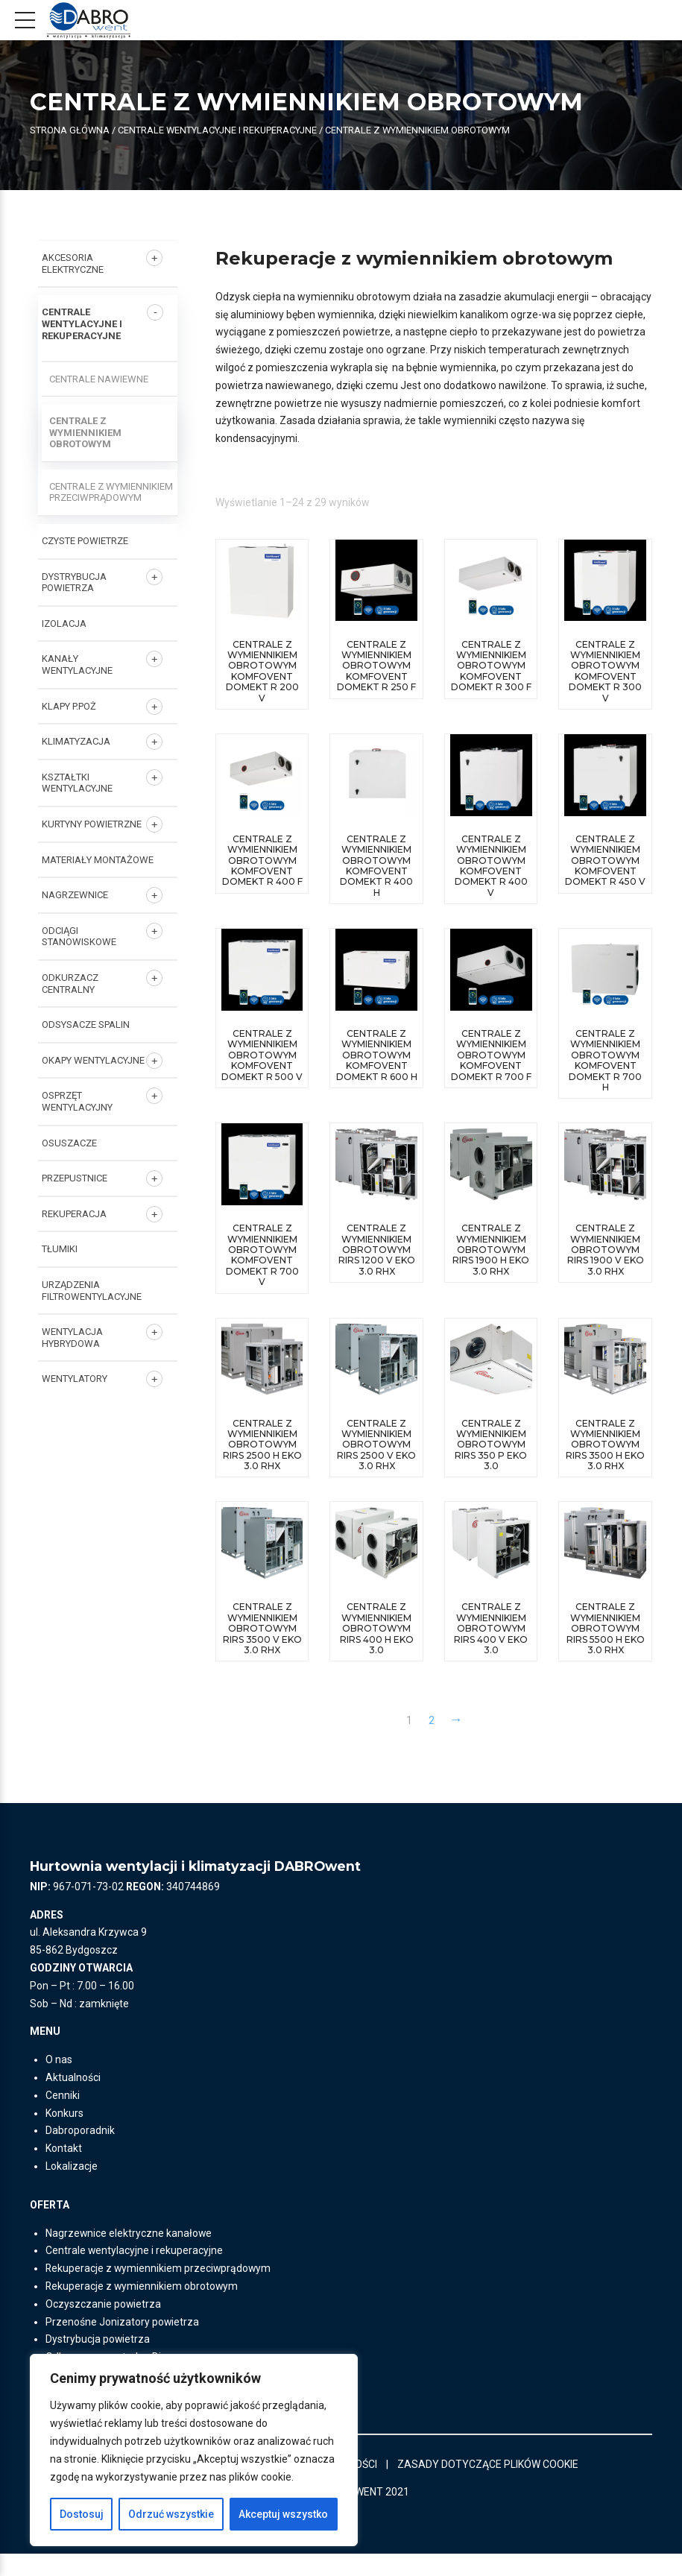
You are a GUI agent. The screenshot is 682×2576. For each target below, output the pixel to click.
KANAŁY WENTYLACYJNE (77, 664)
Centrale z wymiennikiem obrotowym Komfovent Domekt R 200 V (262, 671)
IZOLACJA (64, 623)
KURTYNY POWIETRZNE (92, 824)
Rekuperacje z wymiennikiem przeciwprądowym (159, 2290)
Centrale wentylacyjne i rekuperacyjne (216, 130)
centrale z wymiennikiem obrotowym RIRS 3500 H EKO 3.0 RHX (605, 1445)
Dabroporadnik (80, 2153)
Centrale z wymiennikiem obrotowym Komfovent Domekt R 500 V (262, 1056)
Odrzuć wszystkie (171, 2514)
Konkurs (64, 2135)
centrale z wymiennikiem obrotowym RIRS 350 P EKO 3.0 (491, 1445)
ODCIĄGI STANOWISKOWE (79, 936)
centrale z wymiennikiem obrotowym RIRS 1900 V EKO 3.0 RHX (605, 1250)
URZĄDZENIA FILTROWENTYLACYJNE (92, 1290)
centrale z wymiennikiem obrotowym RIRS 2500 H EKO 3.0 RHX (262, 1445)
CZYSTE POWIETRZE (85, 540)
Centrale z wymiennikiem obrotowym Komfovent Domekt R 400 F (262, 860)
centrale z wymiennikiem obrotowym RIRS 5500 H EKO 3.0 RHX (605, 1640)
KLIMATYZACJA (76, 741)
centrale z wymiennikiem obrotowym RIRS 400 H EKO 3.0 (377, 1640)
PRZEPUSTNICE (74, 1178)
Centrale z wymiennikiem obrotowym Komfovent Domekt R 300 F (491, 666)
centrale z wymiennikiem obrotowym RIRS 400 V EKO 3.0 (491, 1640)
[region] (194, 2450)
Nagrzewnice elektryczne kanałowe (129, 2255)
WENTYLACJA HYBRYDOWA (72, 1337)
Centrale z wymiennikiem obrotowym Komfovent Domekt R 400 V (491, 865)
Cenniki (62, 2118)
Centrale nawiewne (98, 379)
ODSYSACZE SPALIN (86, 1024)
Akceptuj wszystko (283, 2514)
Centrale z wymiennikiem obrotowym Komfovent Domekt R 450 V (605, 860)
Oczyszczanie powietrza (103, 2326)
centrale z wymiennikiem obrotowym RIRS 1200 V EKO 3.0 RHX (376, 1250)
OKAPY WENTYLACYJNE (93, 1060)
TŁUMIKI (60, 1248)
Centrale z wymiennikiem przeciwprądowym (111, 492)
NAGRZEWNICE (75, 894)
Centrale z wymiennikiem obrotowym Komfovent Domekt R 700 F (491, 1056)
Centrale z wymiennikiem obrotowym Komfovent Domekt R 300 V (605, 671)
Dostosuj (82, 2514)
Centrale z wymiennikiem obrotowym (85, 432)
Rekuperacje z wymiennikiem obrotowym (142, 2308)
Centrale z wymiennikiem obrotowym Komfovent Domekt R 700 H (605, 1061)
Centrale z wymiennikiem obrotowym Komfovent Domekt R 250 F (376, 666)
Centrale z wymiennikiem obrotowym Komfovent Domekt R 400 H (376, 865)
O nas (58, 2082)
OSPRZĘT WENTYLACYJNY (77, 1101)
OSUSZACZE (69, 1143)
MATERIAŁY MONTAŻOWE (98, 859)
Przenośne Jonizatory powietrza (122, 2343)
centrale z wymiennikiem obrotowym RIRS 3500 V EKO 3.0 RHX (262, 1640)
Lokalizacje (71, 2188)
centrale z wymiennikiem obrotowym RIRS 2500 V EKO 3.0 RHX (376, 1445)
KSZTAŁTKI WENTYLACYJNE (77, 783)
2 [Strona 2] (432, 1743)
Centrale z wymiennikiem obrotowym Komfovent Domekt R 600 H (376, 1056)
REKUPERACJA (74, 1213)
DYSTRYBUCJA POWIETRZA (74, 582)
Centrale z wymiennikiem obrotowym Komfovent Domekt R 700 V (262, 1255)
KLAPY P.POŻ (69, 706)
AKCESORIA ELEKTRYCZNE (73, 263)
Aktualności (73, 2100)
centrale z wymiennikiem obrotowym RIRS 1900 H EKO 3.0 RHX (490, 1250)
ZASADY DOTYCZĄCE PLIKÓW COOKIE (488, 2486)
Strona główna (69, 130)
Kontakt (63, 2170)
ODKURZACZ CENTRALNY (70, 983)
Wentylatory (74, 1378)
